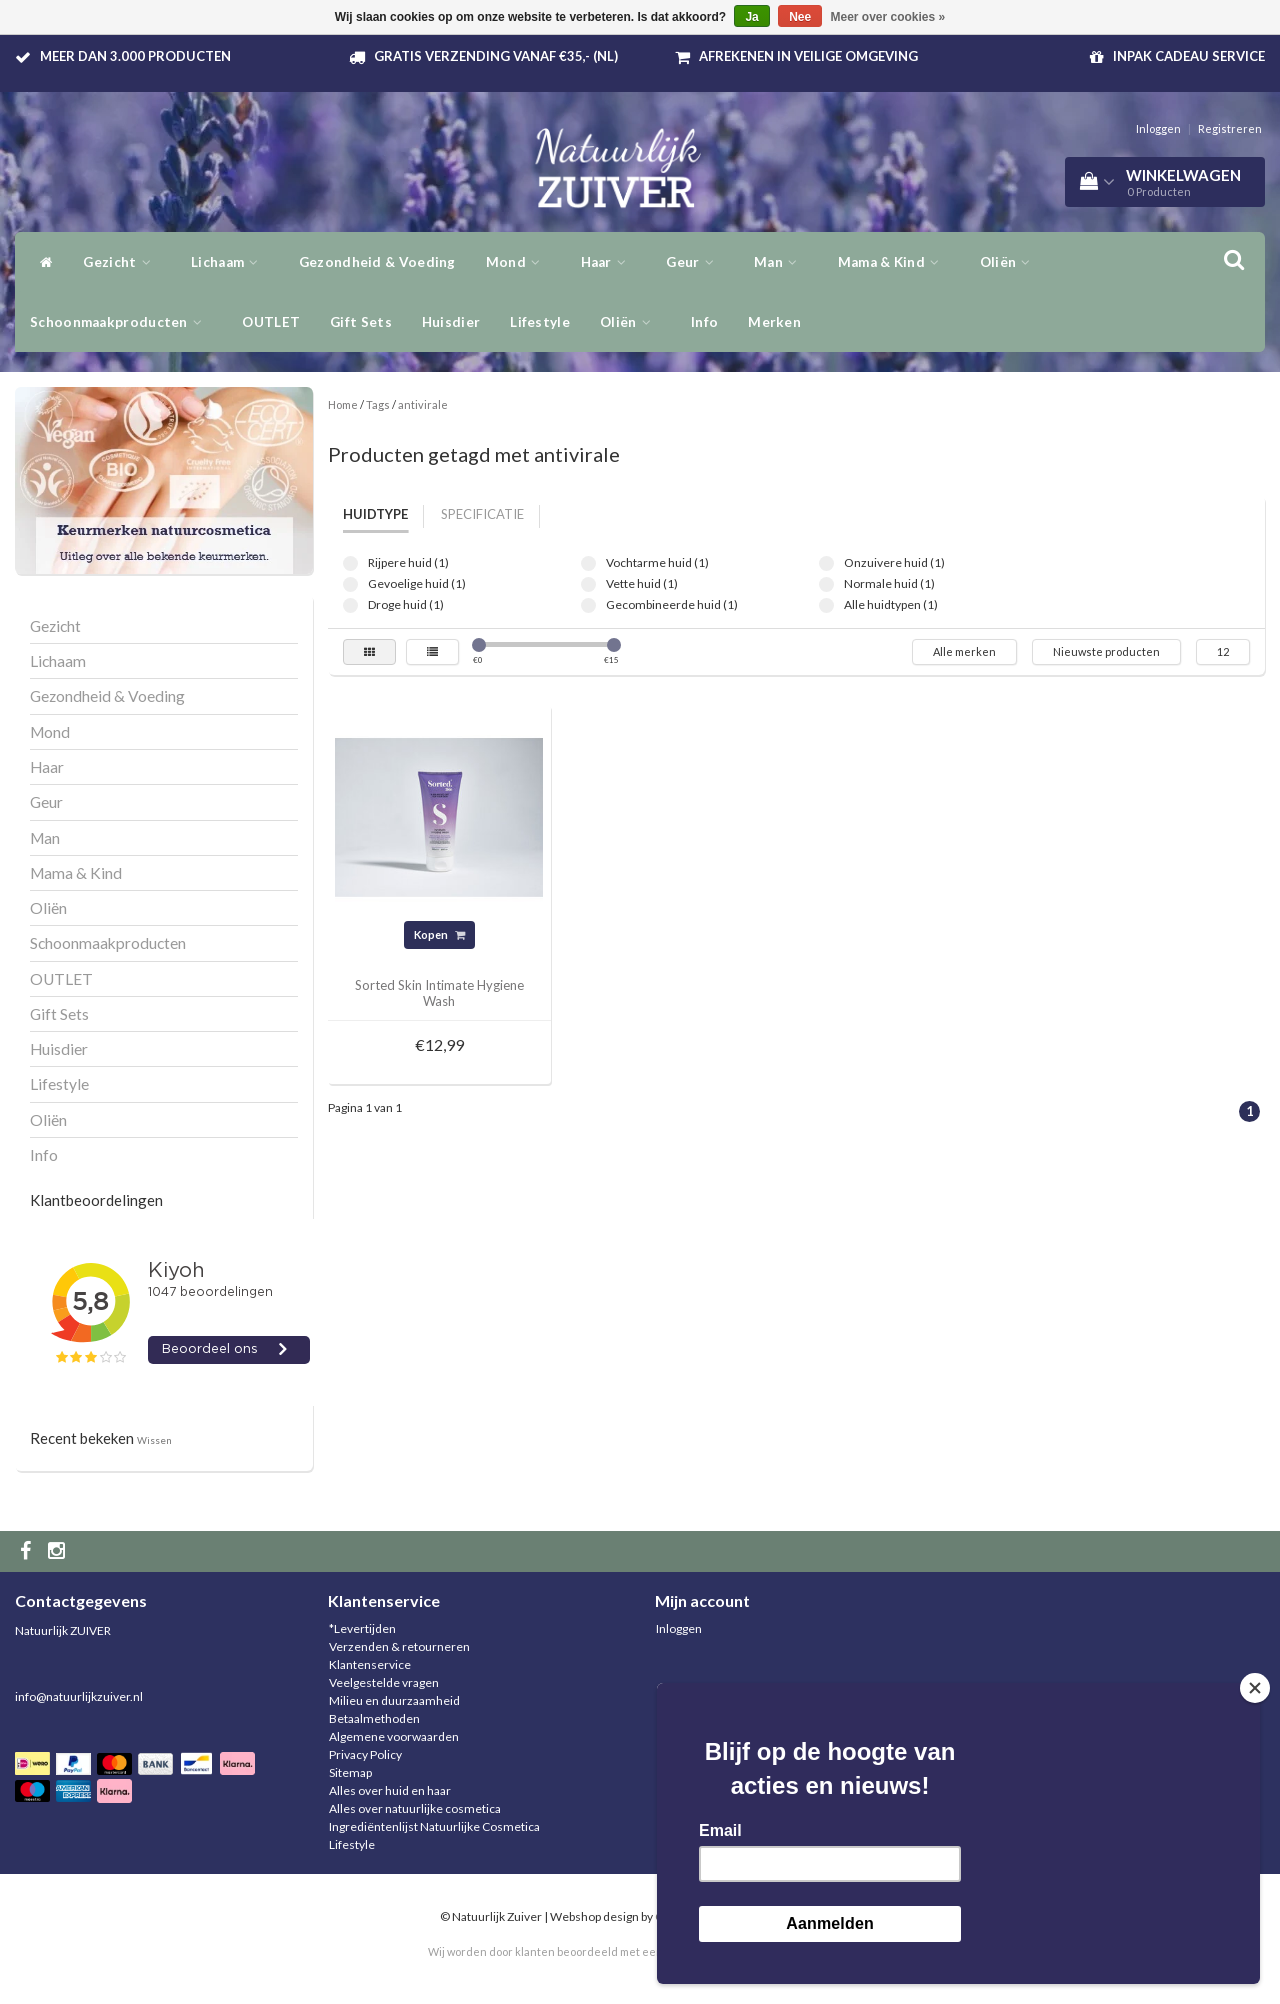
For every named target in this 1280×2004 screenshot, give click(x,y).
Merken (774, 322)
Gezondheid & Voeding (377, 262)
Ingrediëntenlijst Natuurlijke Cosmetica (434, 1826)
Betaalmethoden (374, 1718)
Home (343, 404)
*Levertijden (362, 1628)
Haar (609, 262)
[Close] (1255, 1688)
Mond (518, 262)
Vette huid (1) (588, 584)
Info (704, 322)
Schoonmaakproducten (121, 322)
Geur (695, 262)
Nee (800, 17)
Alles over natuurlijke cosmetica (415, 1808)
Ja (751, 17)
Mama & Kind (894, 262)
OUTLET (271, 322)
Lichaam (230, 262)
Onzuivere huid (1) (826, 563)
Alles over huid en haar (390, 1790)
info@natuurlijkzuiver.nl (79, 1696)
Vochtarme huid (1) (588, 563)
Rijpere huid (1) (350, 563)
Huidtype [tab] (375, 514)
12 (1223, 651)
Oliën (630, 322)
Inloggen (1158, 128)
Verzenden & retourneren (399, 1646)
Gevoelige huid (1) (350, 584)
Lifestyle (540, 322)
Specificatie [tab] (482, 514)
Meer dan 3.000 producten (135, 56)
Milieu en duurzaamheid (394, 1700)
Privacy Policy (365, 1754)
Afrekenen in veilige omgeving (808, 56)
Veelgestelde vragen (384, 1682)
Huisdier (451, 322)
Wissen (154, 1440)
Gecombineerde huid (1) (588, 605)
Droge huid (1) (350, 605)
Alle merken (964, 651)
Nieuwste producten (1106, 651)
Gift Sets (361, 322)
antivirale (423, 404)
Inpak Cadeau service (1189, 56)
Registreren (1230, 128)
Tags (378, 404)
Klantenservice (370, 1664)
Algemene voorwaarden (394, 1736)
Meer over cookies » (888, 17)
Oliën (1010, 262)
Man (781, 262)
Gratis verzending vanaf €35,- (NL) (496, 56)
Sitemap (350, 1772)
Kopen (439, 934)
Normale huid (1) (826, 584)
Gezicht (122, 262)
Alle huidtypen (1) (826, 605)
